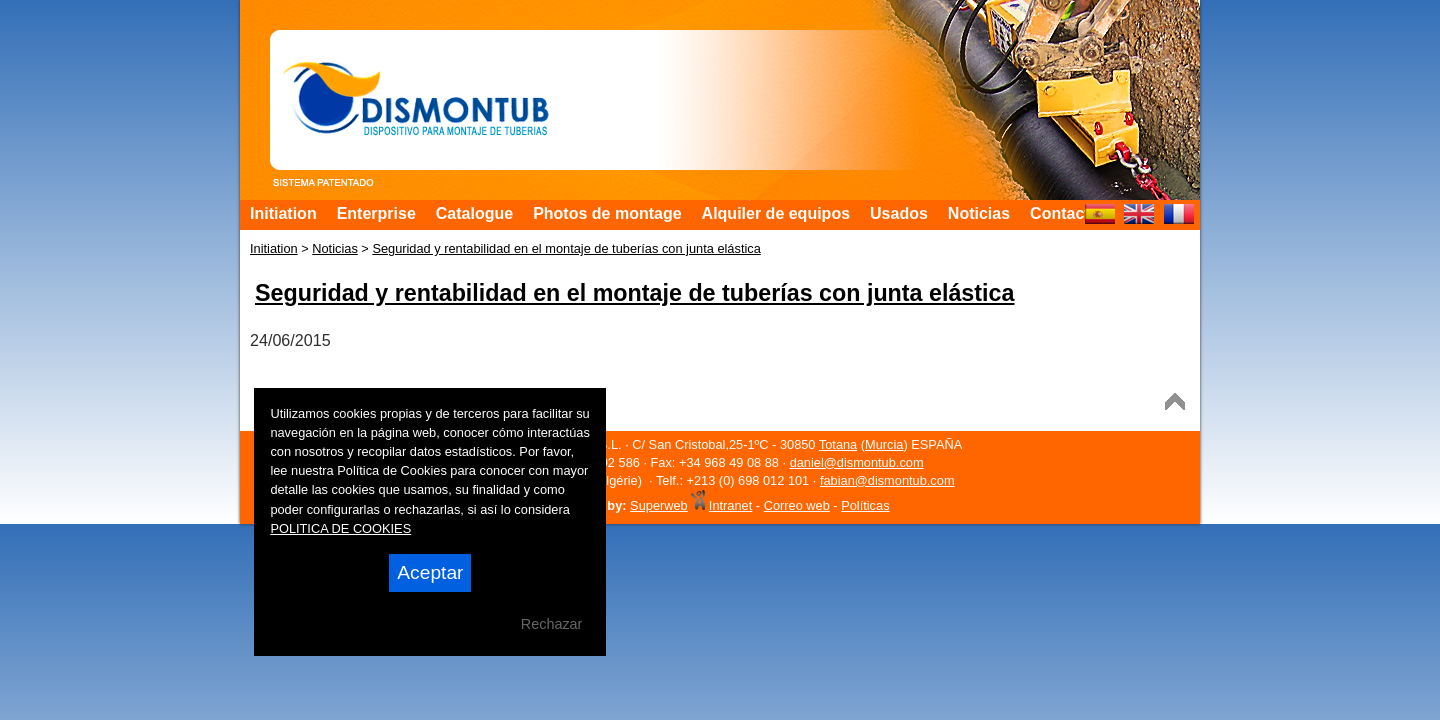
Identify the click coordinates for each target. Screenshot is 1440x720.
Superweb (659, 505)
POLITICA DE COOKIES (340, 528)
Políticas (865, 505)
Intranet (730, 505)
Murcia (884, 444)
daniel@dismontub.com (857, 462)
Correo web (797, 505)
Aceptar (430, 572)
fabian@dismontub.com (887, 480)
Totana (838, 444)
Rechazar (552, 624)
